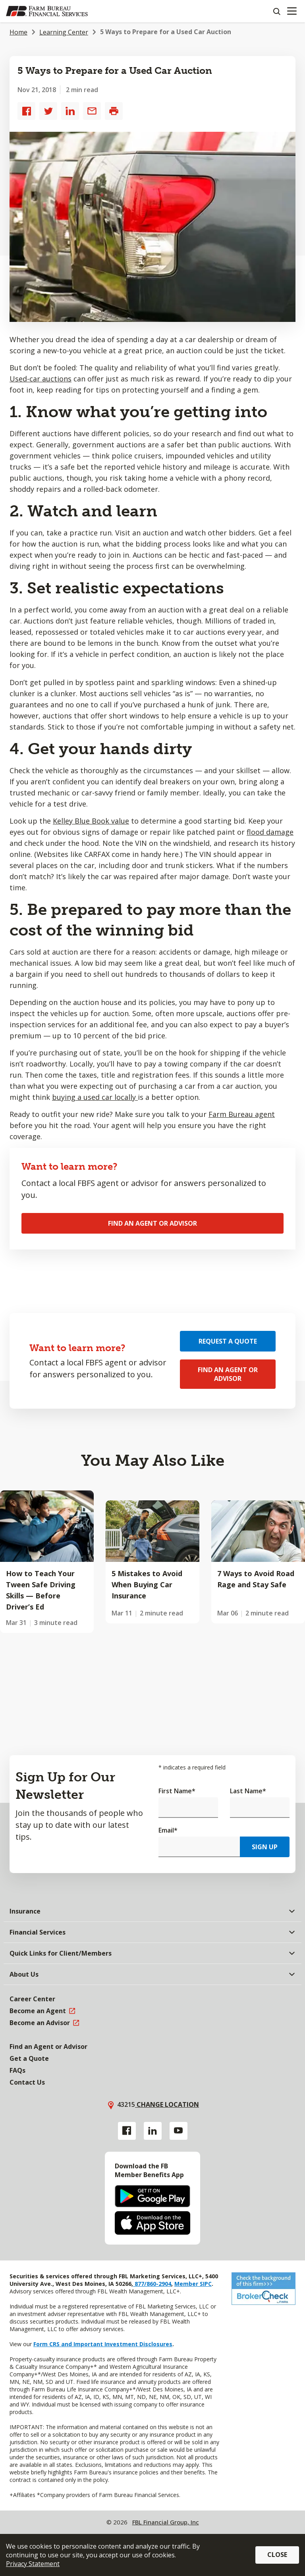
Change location (167, 2104)
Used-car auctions (40, 378)
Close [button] (277, 2554)
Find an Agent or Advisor (152, 1223)
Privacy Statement (33, 2563)
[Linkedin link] (153, 2131)
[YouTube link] (178, 2131)
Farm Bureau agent (241, 1114)
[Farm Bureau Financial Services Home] (47, 11)
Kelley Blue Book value (91, 821)
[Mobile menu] (291, 11)
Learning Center (63, 32)
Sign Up (265, 1846)
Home (18, 32)
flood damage (270, 832)
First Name (176, 1791)
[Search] (276, 11)
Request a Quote (228, 1341)
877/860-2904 (152, 2283)
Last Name (248, 1791)
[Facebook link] (127, 2131)
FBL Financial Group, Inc (165, 2522)
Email (168, 1830)
